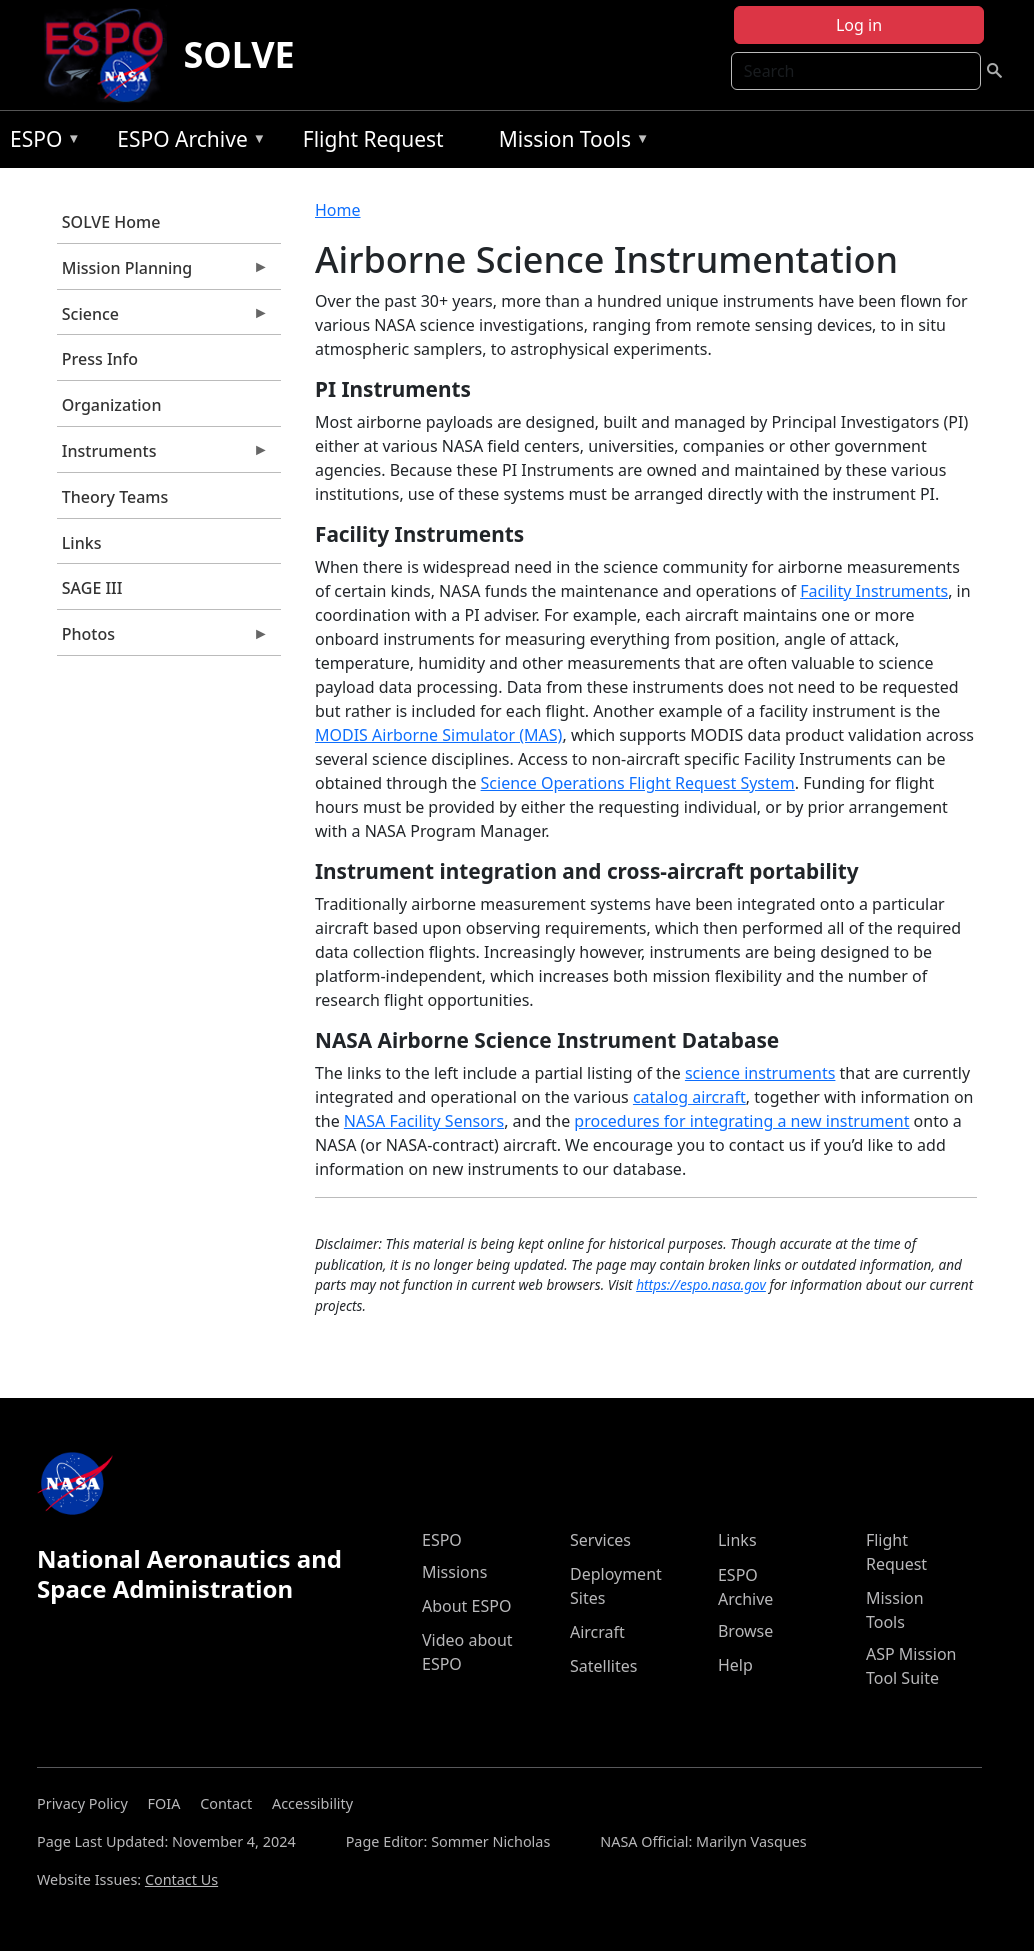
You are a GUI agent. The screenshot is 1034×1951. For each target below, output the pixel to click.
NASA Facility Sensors (424, 1121)
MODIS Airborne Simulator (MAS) (438, 735)
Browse (745, 1631)
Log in (859, 25)
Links (82, 543)
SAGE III (92, 588)
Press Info (100, 359)
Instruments (163, 456)
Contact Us (181, 1879)
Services (600, 1540)
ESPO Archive (186, 142)
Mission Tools (569, 142)
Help (735, 1665)
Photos (163, 639)
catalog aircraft (689, 1097)
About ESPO (466, 1606)
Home (338, 210)
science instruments (760, 1073)
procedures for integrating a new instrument (741, 1121)
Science (163, 319)
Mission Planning (163, 273)
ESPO (40, 142)
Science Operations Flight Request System (638, 783)
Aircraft (597, 1632)
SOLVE (238, 54)
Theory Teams (115, 497)
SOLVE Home (111, 222)
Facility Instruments (874, 591)
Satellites (603, 1666)
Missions (454, 1572)
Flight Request (373, 139)
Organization (112, 405)
